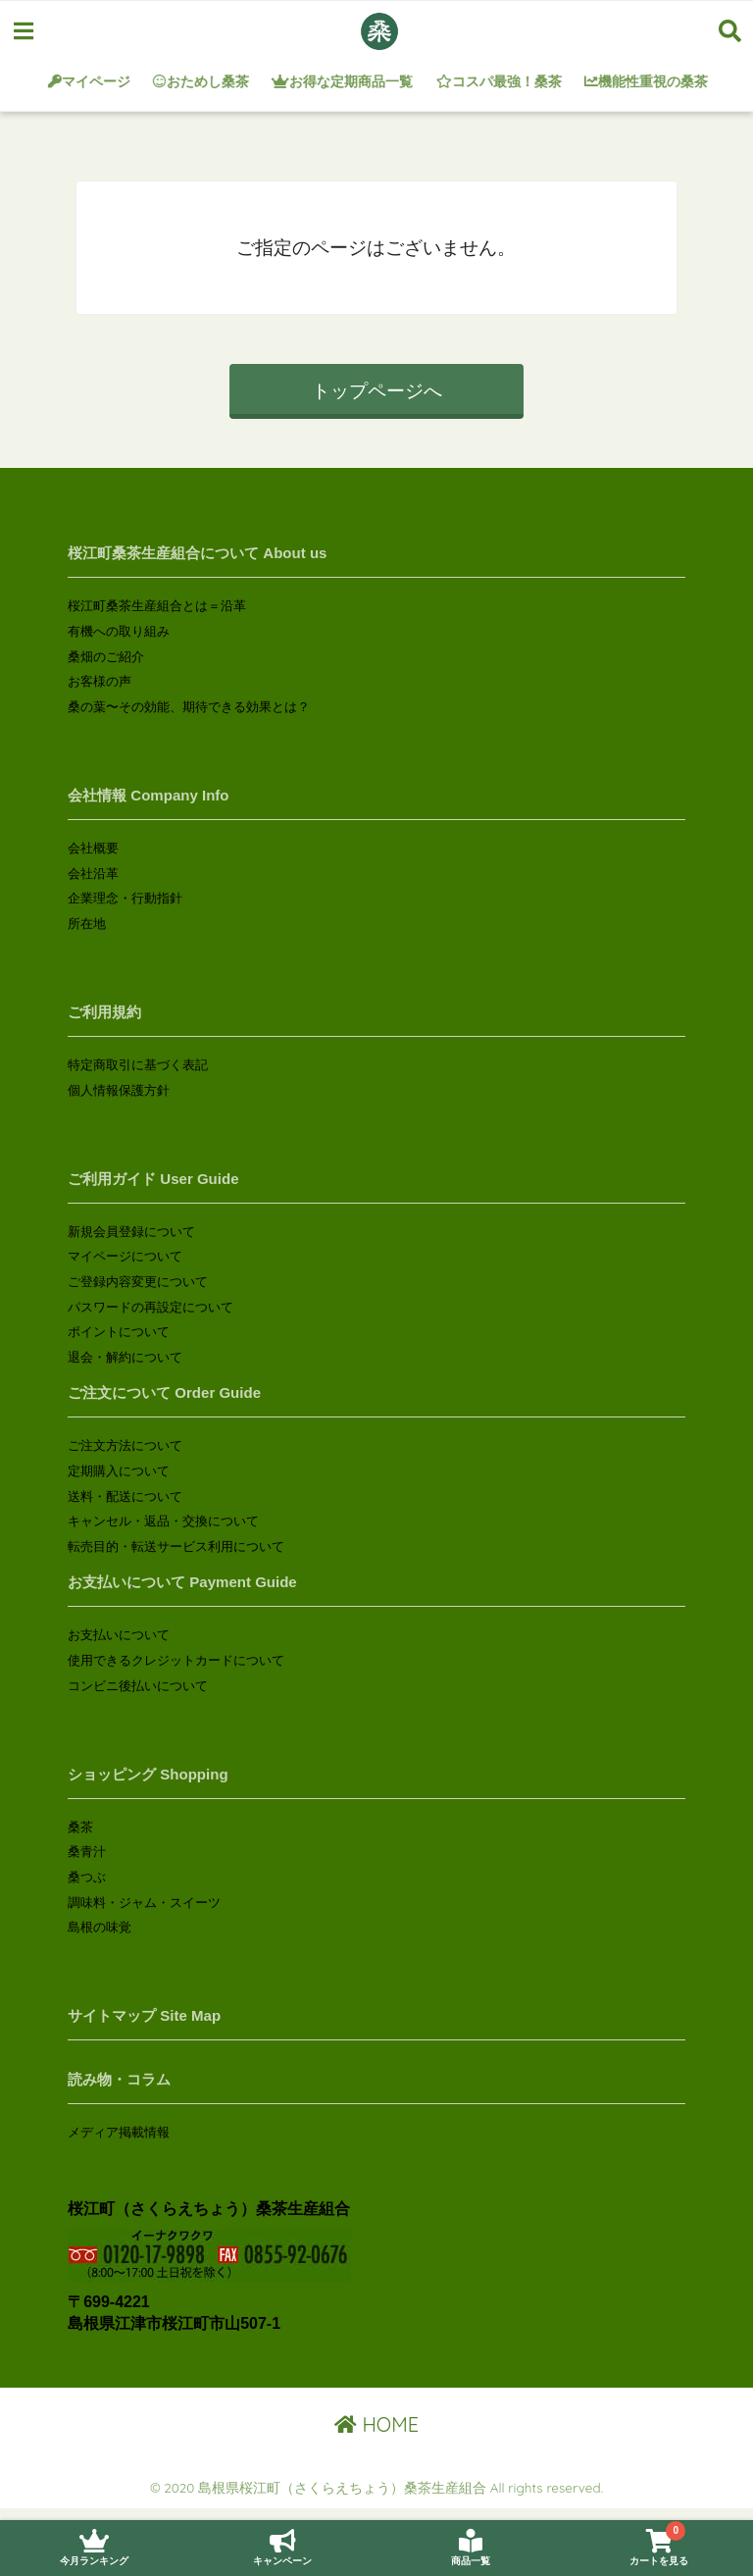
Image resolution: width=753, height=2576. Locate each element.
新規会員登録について (131, 1231)
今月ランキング (94, 2547)
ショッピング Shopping (147, 1774)
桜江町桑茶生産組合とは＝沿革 (157, 605)
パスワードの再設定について (150, 1307)
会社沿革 (93, 873)
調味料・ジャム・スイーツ (144, 1902)
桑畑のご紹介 (106, 656)
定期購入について (119, 1471)
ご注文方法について (125, 1445)
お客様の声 (99, 681)
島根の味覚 (99, 1927)
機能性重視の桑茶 (647, 81)
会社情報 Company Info (148, 795)
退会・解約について (125, 1357)
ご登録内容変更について (138, 1281)
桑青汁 (87, 1851)
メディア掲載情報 (119, 2132)
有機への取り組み (119, 631)
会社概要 (93, 848)
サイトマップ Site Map (144, 2015)
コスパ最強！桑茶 (499, 81)
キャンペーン (282, 2547)
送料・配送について (125, 1496)
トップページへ (377, 391)
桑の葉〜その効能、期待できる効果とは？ (189, 706)
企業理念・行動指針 (125, 898)
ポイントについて (119, 1331)
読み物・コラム (119, 2079)
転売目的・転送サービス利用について (176, 1546)
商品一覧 (470, 2547)
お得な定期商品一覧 (343, 81)
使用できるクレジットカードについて (176, 1660)
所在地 (87, 923)
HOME (376, 2424)
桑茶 (80, 1827)
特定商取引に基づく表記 (138, 1064)
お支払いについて (119, 1634)
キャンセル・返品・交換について (163, 1521)
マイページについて (125, 1256)
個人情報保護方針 (119, 1090)
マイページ (89, 81)
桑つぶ (87, 1877)
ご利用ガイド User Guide (153, 1178)
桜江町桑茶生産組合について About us (197, 552)
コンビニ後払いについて (138, 1685)
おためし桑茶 (202, 81)
